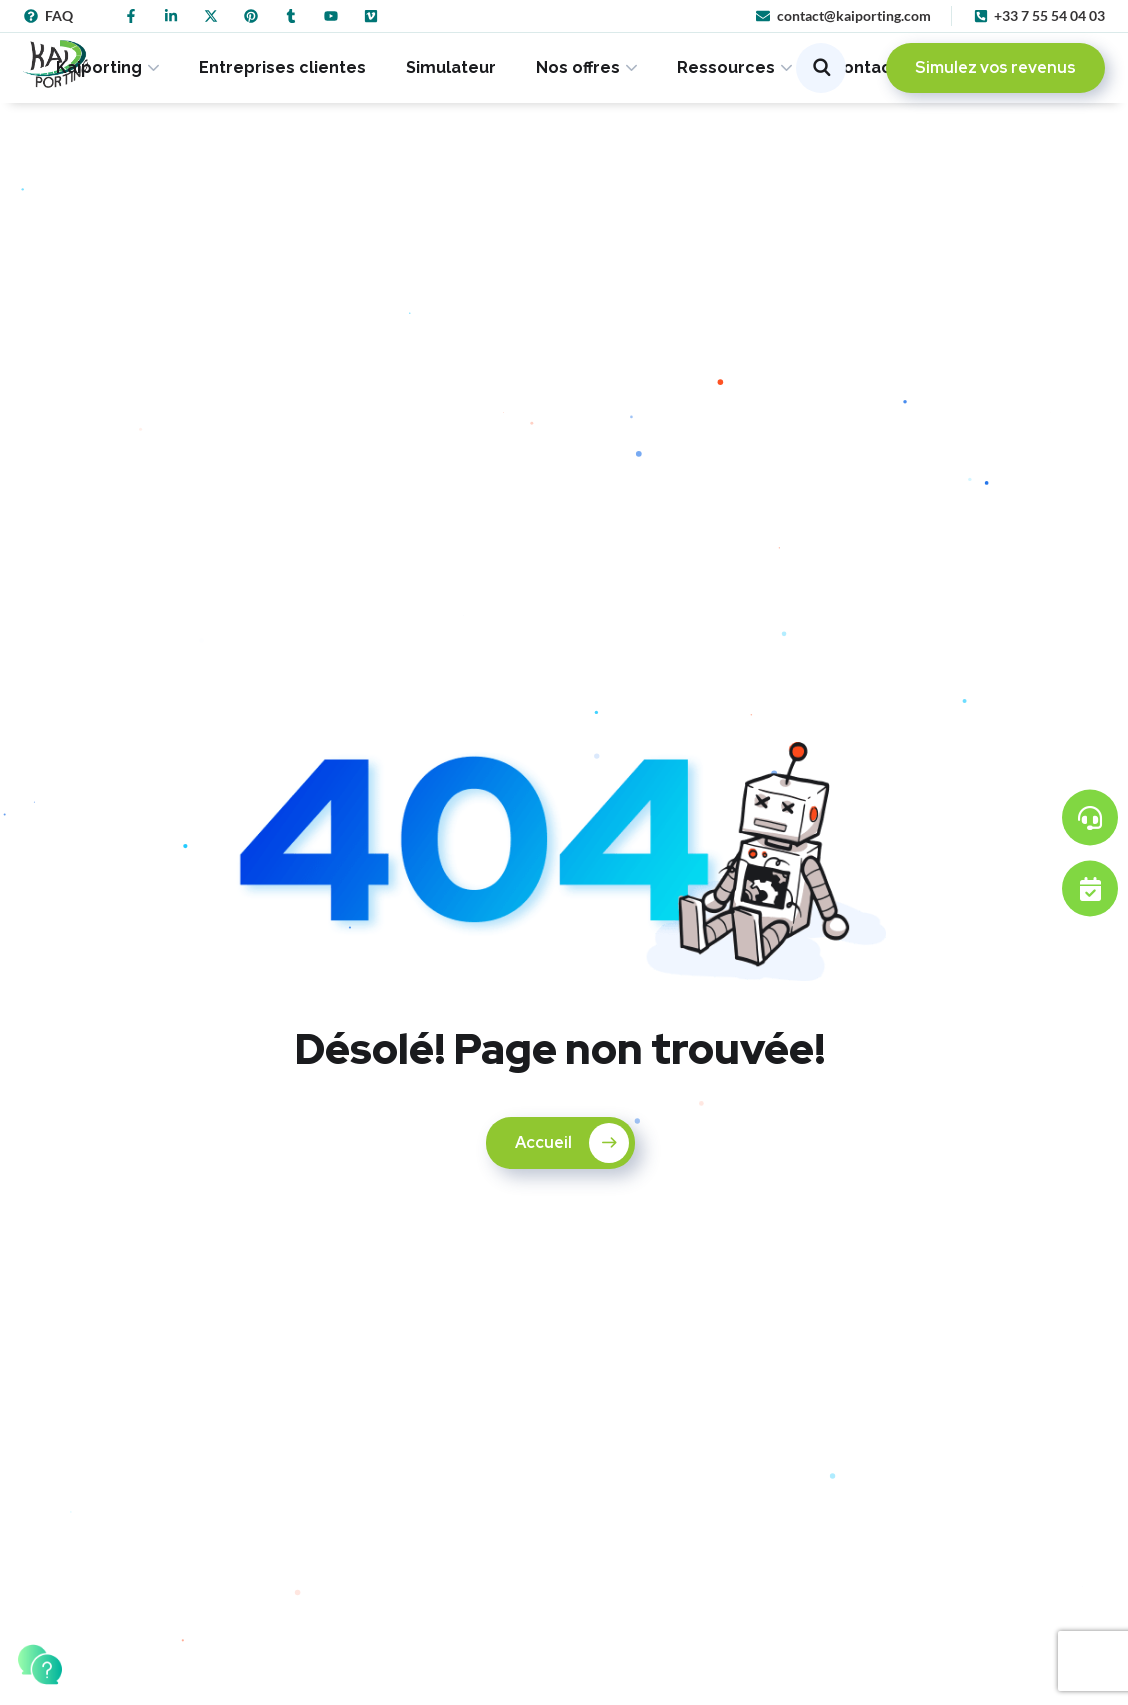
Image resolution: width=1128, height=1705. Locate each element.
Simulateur (451, 67)
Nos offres (578, 67)
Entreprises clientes (282, 67)
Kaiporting (99, 67)
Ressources (726, 67)
